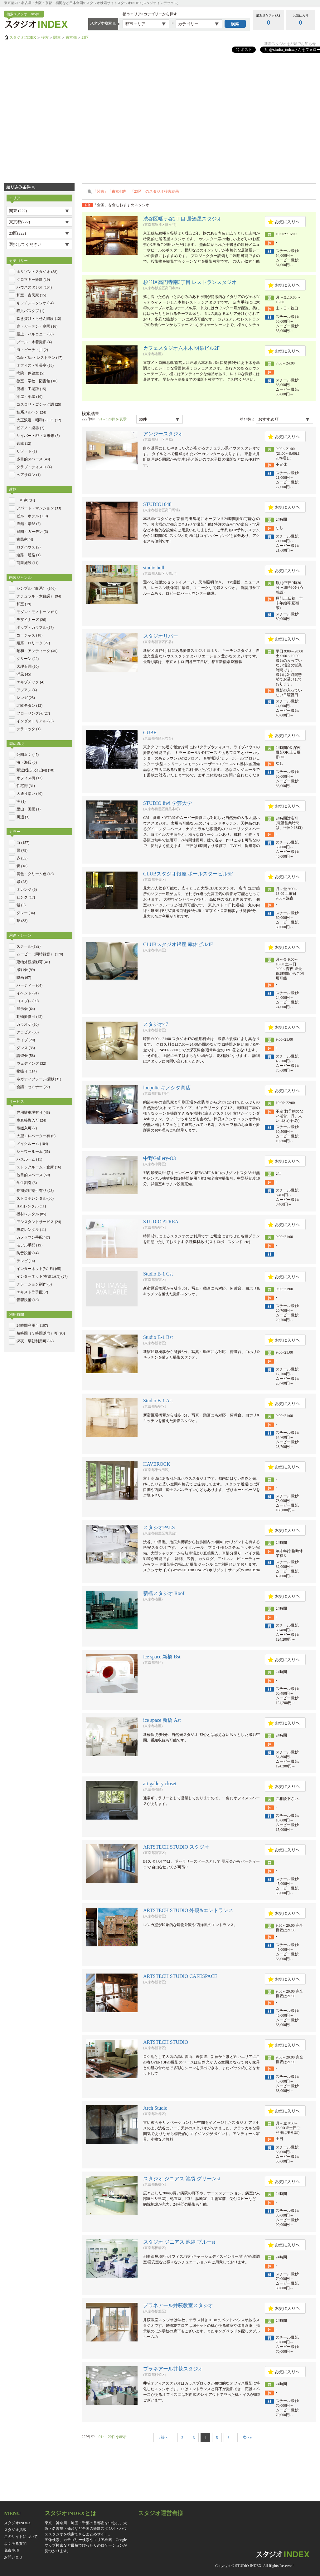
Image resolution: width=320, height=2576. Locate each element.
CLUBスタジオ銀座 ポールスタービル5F (188, 873)
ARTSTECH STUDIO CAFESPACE (180, 1976)
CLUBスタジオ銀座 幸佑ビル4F (178, 944)
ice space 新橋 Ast (162, 1720)
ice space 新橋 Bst (162, 1656)
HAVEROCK (156, 1464)
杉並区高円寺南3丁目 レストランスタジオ (190, 282)
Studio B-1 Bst (158, 1337)
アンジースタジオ (163, 433)
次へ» (247, 2437)
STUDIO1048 (157, 504)
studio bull (153, 567)
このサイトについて (21, 2536)
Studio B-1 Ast (158, 1400)
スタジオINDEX (22, 37)
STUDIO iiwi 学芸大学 (167, 803)
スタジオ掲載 (15, 2530)
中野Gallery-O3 (159, 1158)
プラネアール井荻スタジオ (173, 2368)
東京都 (71, 37)
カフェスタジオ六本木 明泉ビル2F (181, 348)
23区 (85, 37)
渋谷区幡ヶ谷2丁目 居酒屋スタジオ (182, 218)
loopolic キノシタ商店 (167, 1087)
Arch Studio (155, 2108)
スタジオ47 (155, 1024)
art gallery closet (160, 1783)
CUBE (150, 732)
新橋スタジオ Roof (163, 1593)
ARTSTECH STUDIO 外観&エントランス (188, 1910)
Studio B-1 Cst (158, 1273)
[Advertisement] (62, 114)
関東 (57, 37)
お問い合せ (13, 2557)
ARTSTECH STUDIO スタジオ (176, 1847)
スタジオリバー (160, 636)
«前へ (163, 2437)
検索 (45, 37)
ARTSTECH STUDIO (165, 2042)
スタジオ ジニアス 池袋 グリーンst (181, 2178)
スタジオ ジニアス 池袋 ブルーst (179, 2242)
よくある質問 (15, 2543)
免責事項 (11, 2550)
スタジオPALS (159, 1527)
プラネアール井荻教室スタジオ (178, 2305)
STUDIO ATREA (160, 1221)
